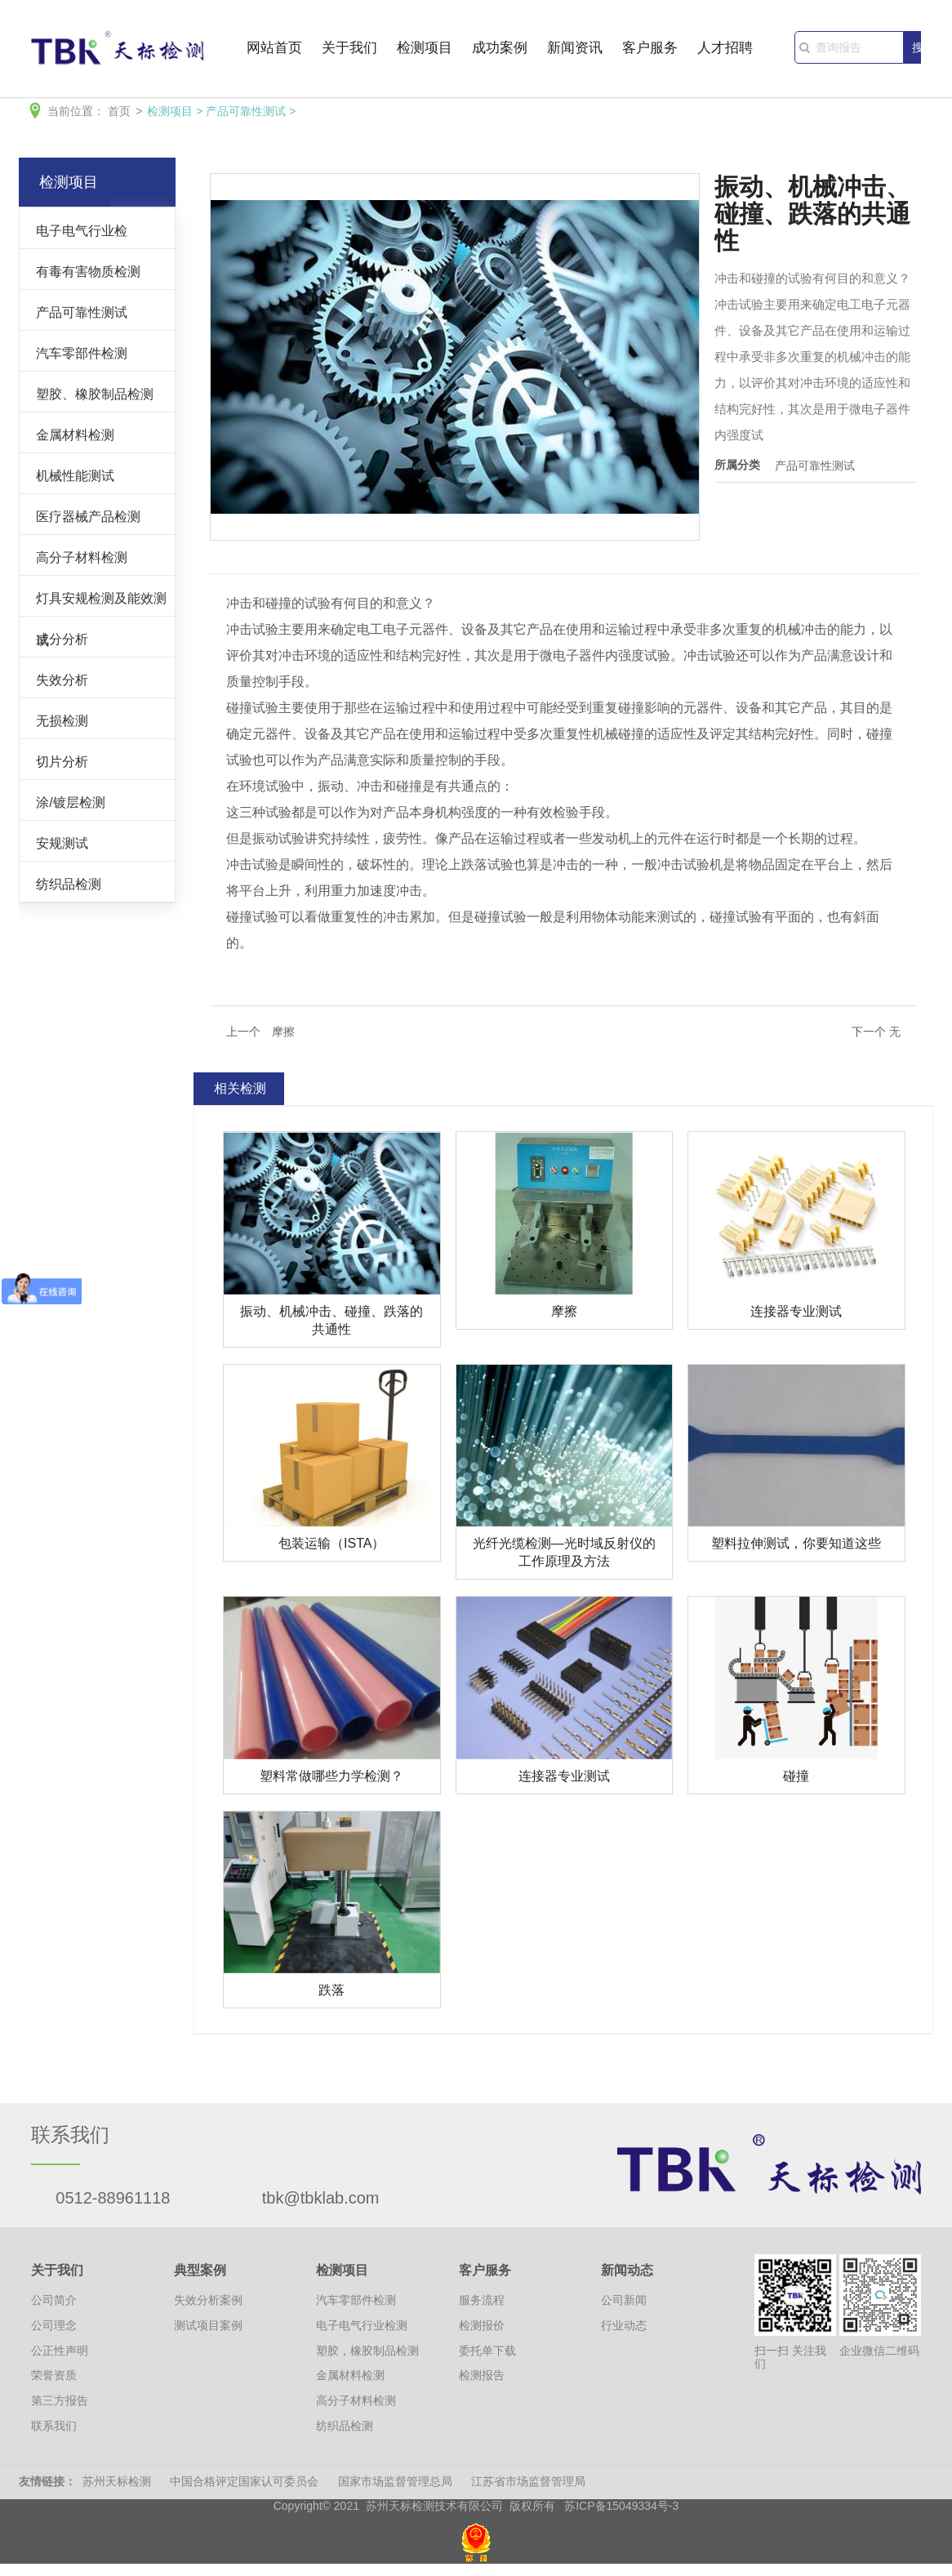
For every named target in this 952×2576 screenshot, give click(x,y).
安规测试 (62, 843)
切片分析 (62, 761)
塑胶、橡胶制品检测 (94, 393)
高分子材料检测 (81, 557)
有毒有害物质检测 (88, 271)
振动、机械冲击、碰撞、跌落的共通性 (331, 1320)
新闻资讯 (575, 48)
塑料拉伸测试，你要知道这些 (796, 1543)
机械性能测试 (75, 475)
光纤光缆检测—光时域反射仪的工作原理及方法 (564, 1552)
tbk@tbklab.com (321, 2198)
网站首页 (274, 48)
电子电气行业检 (81, 230)
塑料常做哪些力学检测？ (331, 1776)
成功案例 (499, 48)
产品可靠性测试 (246, 111)
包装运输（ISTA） (331, 1543)
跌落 (331, 1990)
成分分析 (62, 638)
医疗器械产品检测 (88, 516)
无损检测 (62, 720)
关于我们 (349, 48)
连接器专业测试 (796, 1311)
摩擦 (564, 1311)
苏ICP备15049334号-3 (621, 2505)
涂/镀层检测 (70, 802)
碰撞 (796, 1776)
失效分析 (62, 679)
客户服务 (650, 48)
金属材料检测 (75, 434)
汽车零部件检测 (81, 352)
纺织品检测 (68, 883)
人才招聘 (725, 48)
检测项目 (424, 48)
